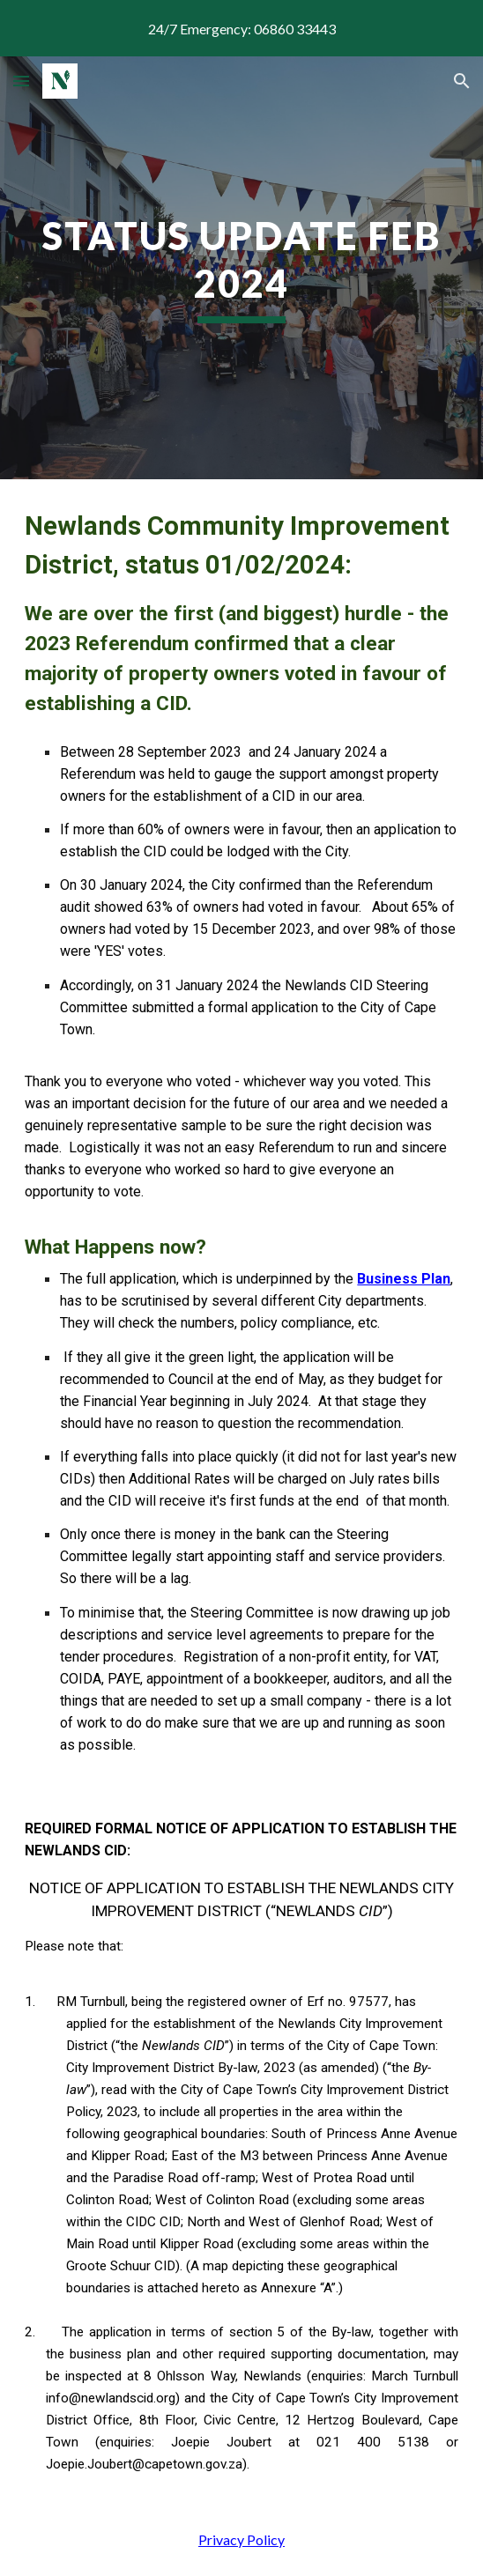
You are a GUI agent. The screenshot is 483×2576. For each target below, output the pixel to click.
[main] (241, 267)
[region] (241, 28)
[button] (21, 80)
